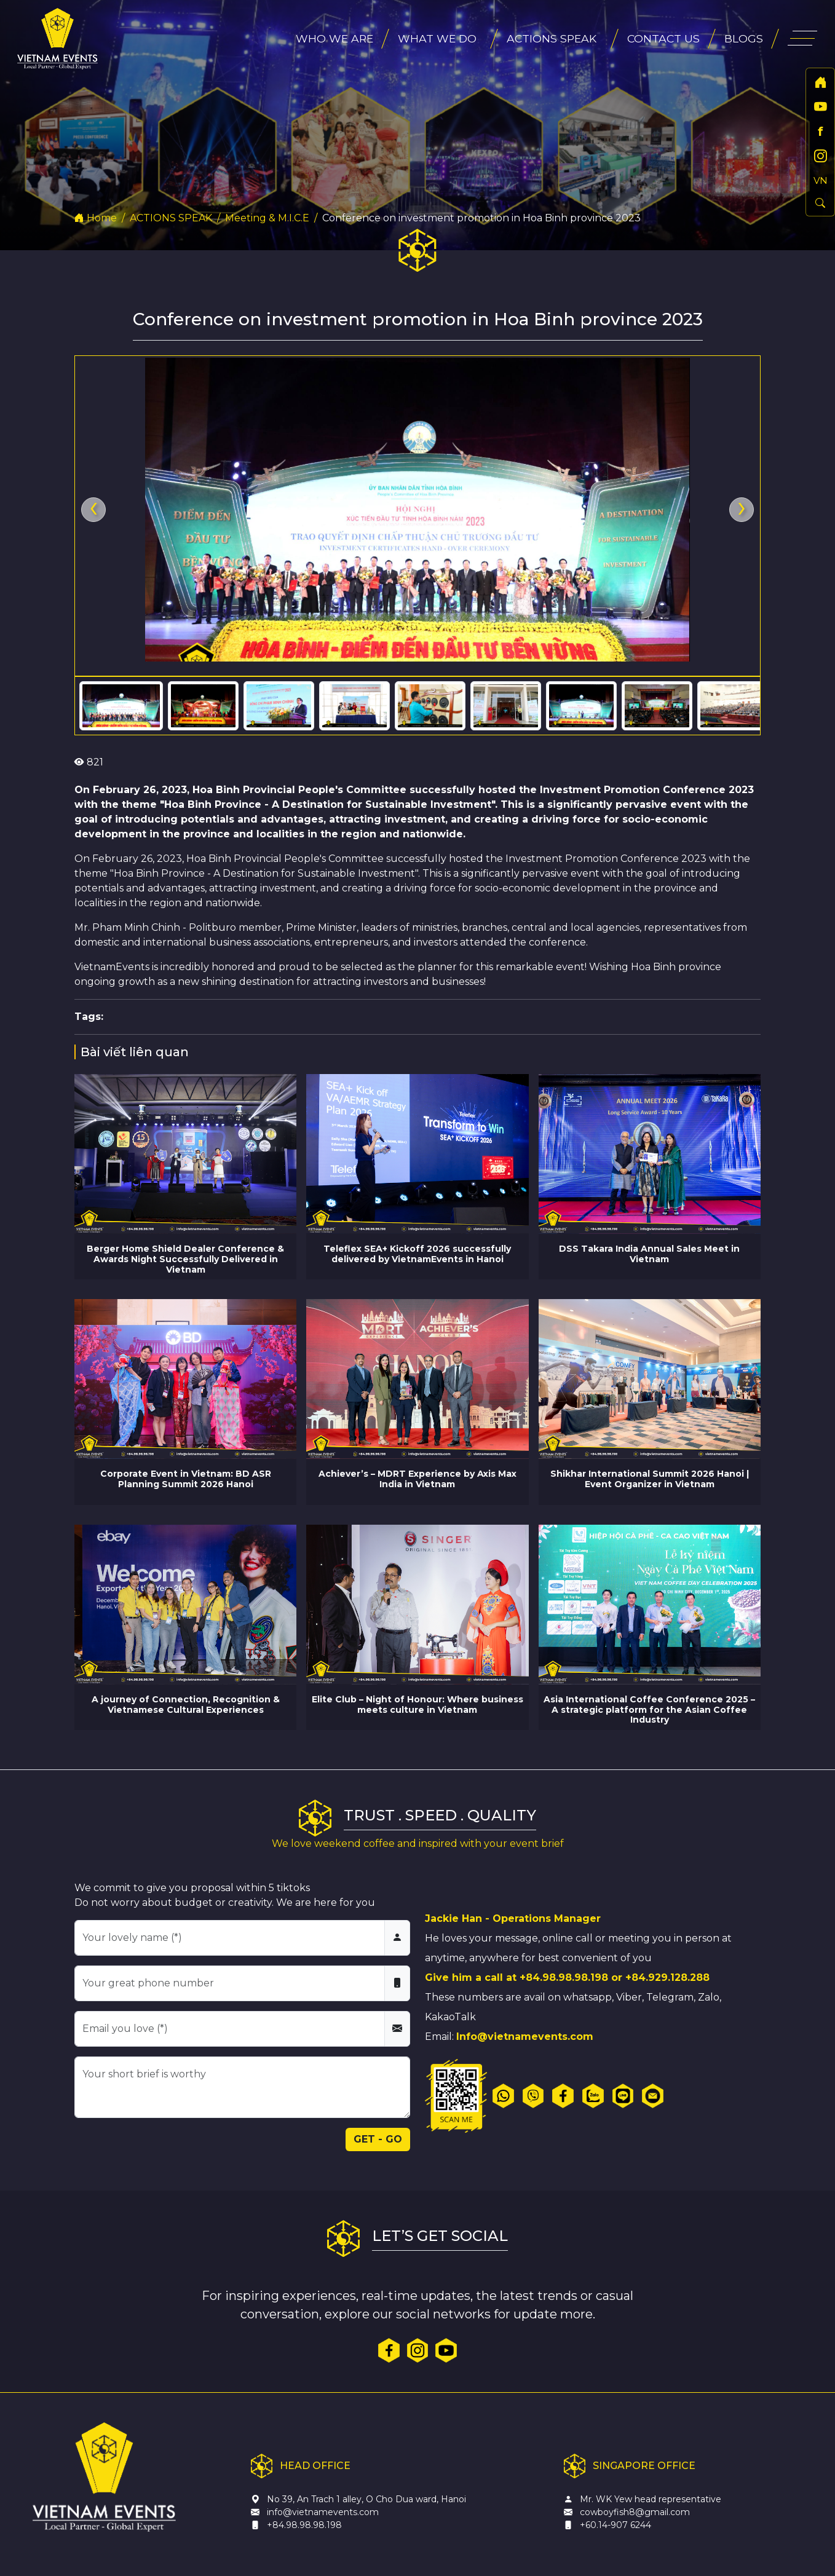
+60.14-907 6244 (615, 2525)
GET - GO (378, 2139)
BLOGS (743, 38)
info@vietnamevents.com (323, 2512)
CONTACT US (663, 38)
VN (820, 180)
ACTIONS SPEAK (171, 218)
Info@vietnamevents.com (524, 2036)
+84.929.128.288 (667, 1977)
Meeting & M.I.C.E (267, 218)
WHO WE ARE (334, 38)
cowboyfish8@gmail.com (635, 2512)
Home (95, 218)
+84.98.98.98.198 (564, 1977)
